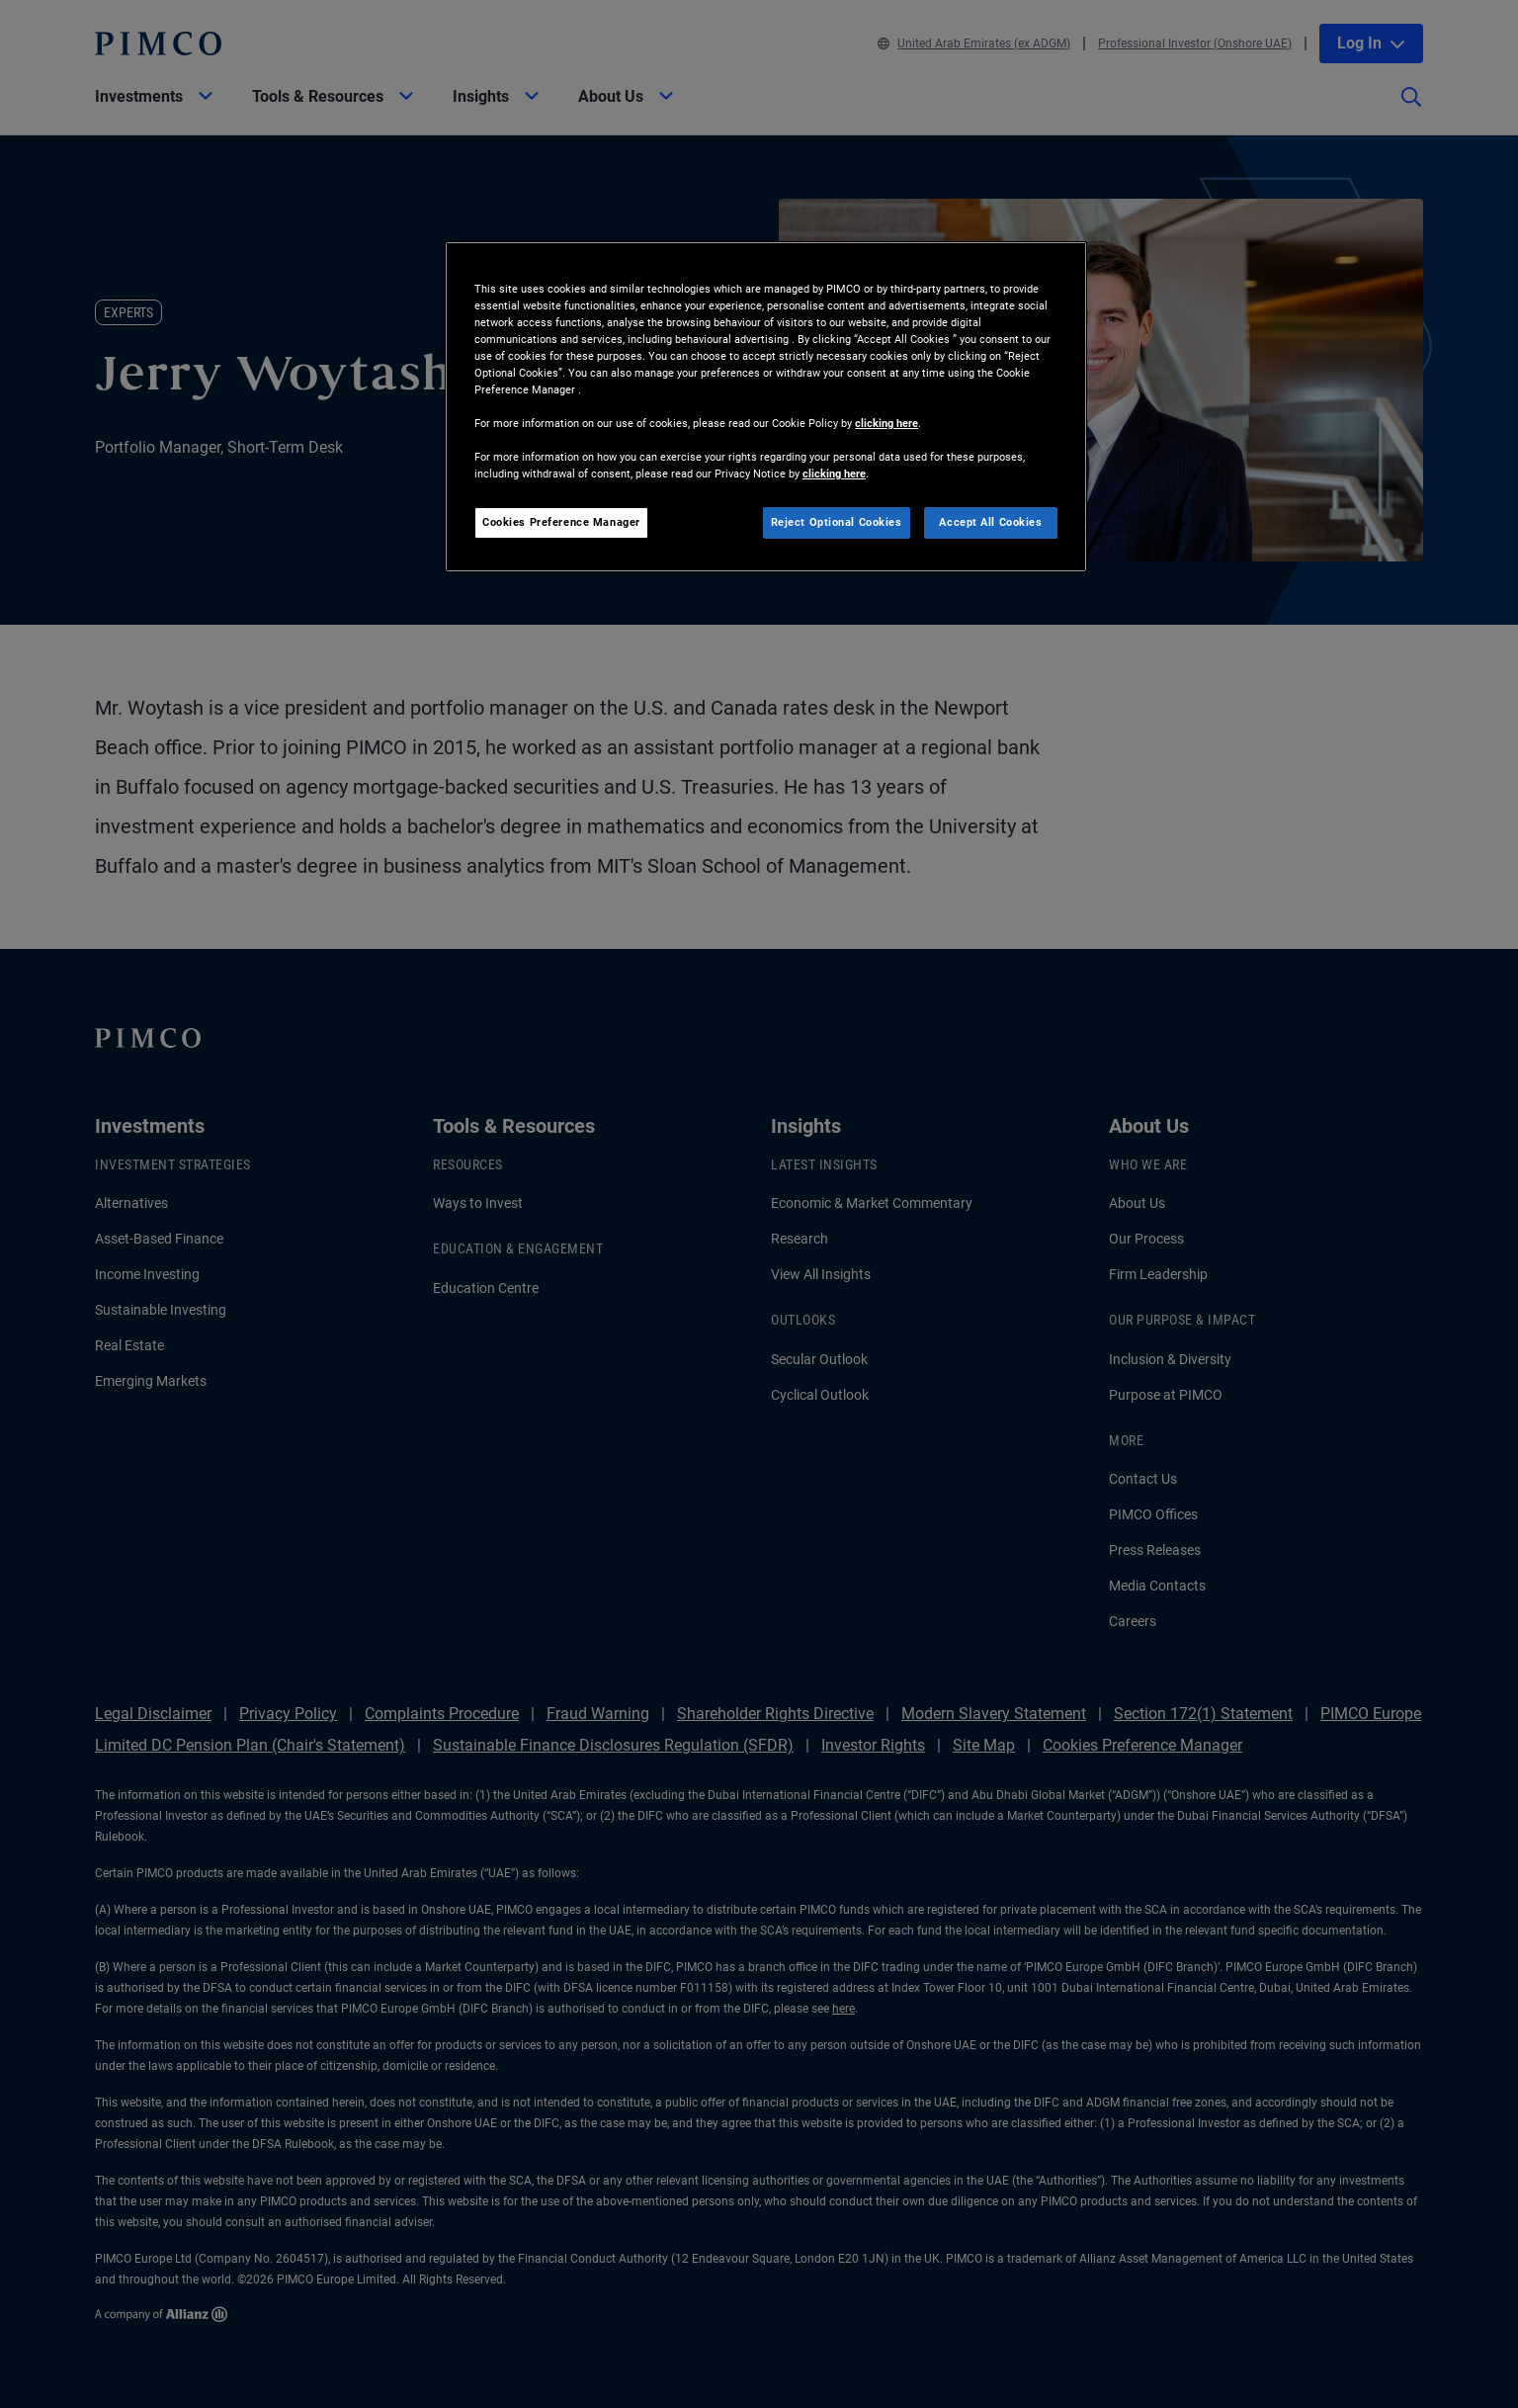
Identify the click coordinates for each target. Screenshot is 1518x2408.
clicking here (886, 423)
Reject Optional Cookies (836, 522)
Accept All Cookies (990, 522)
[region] (766, 407)
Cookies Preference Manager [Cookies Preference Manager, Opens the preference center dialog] (561, 522)
